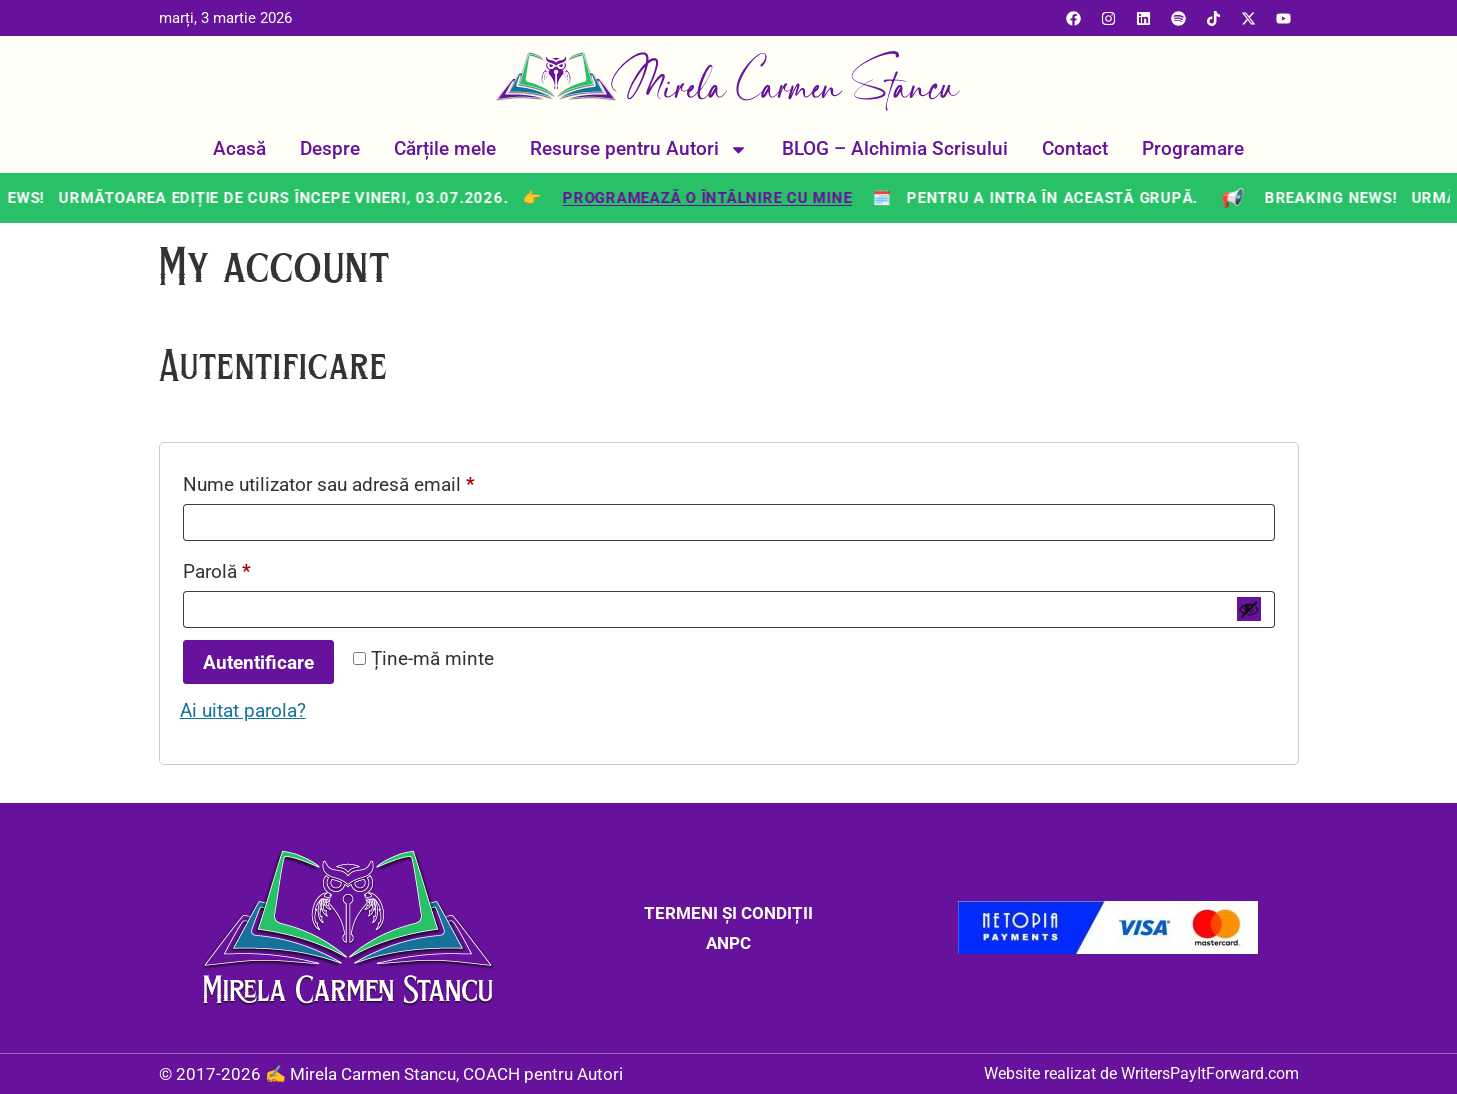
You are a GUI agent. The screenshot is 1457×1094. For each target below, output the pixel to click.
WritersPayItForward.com (1210, 1073)
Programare (1193, 148)
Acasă (239, 148)
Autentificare (258, 662)
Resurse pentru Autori (639, 149)
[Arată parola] (1249, 609)
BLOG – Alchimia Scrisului (895, 148)
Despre (330, 148)
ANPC (728, 943)
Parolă (263, 568)
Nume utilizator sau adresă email (375, 481)
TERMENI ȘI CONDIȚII (728, 913)
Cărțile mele (445, 148)
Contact (1075, 148)
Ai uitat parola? (243, 710)
